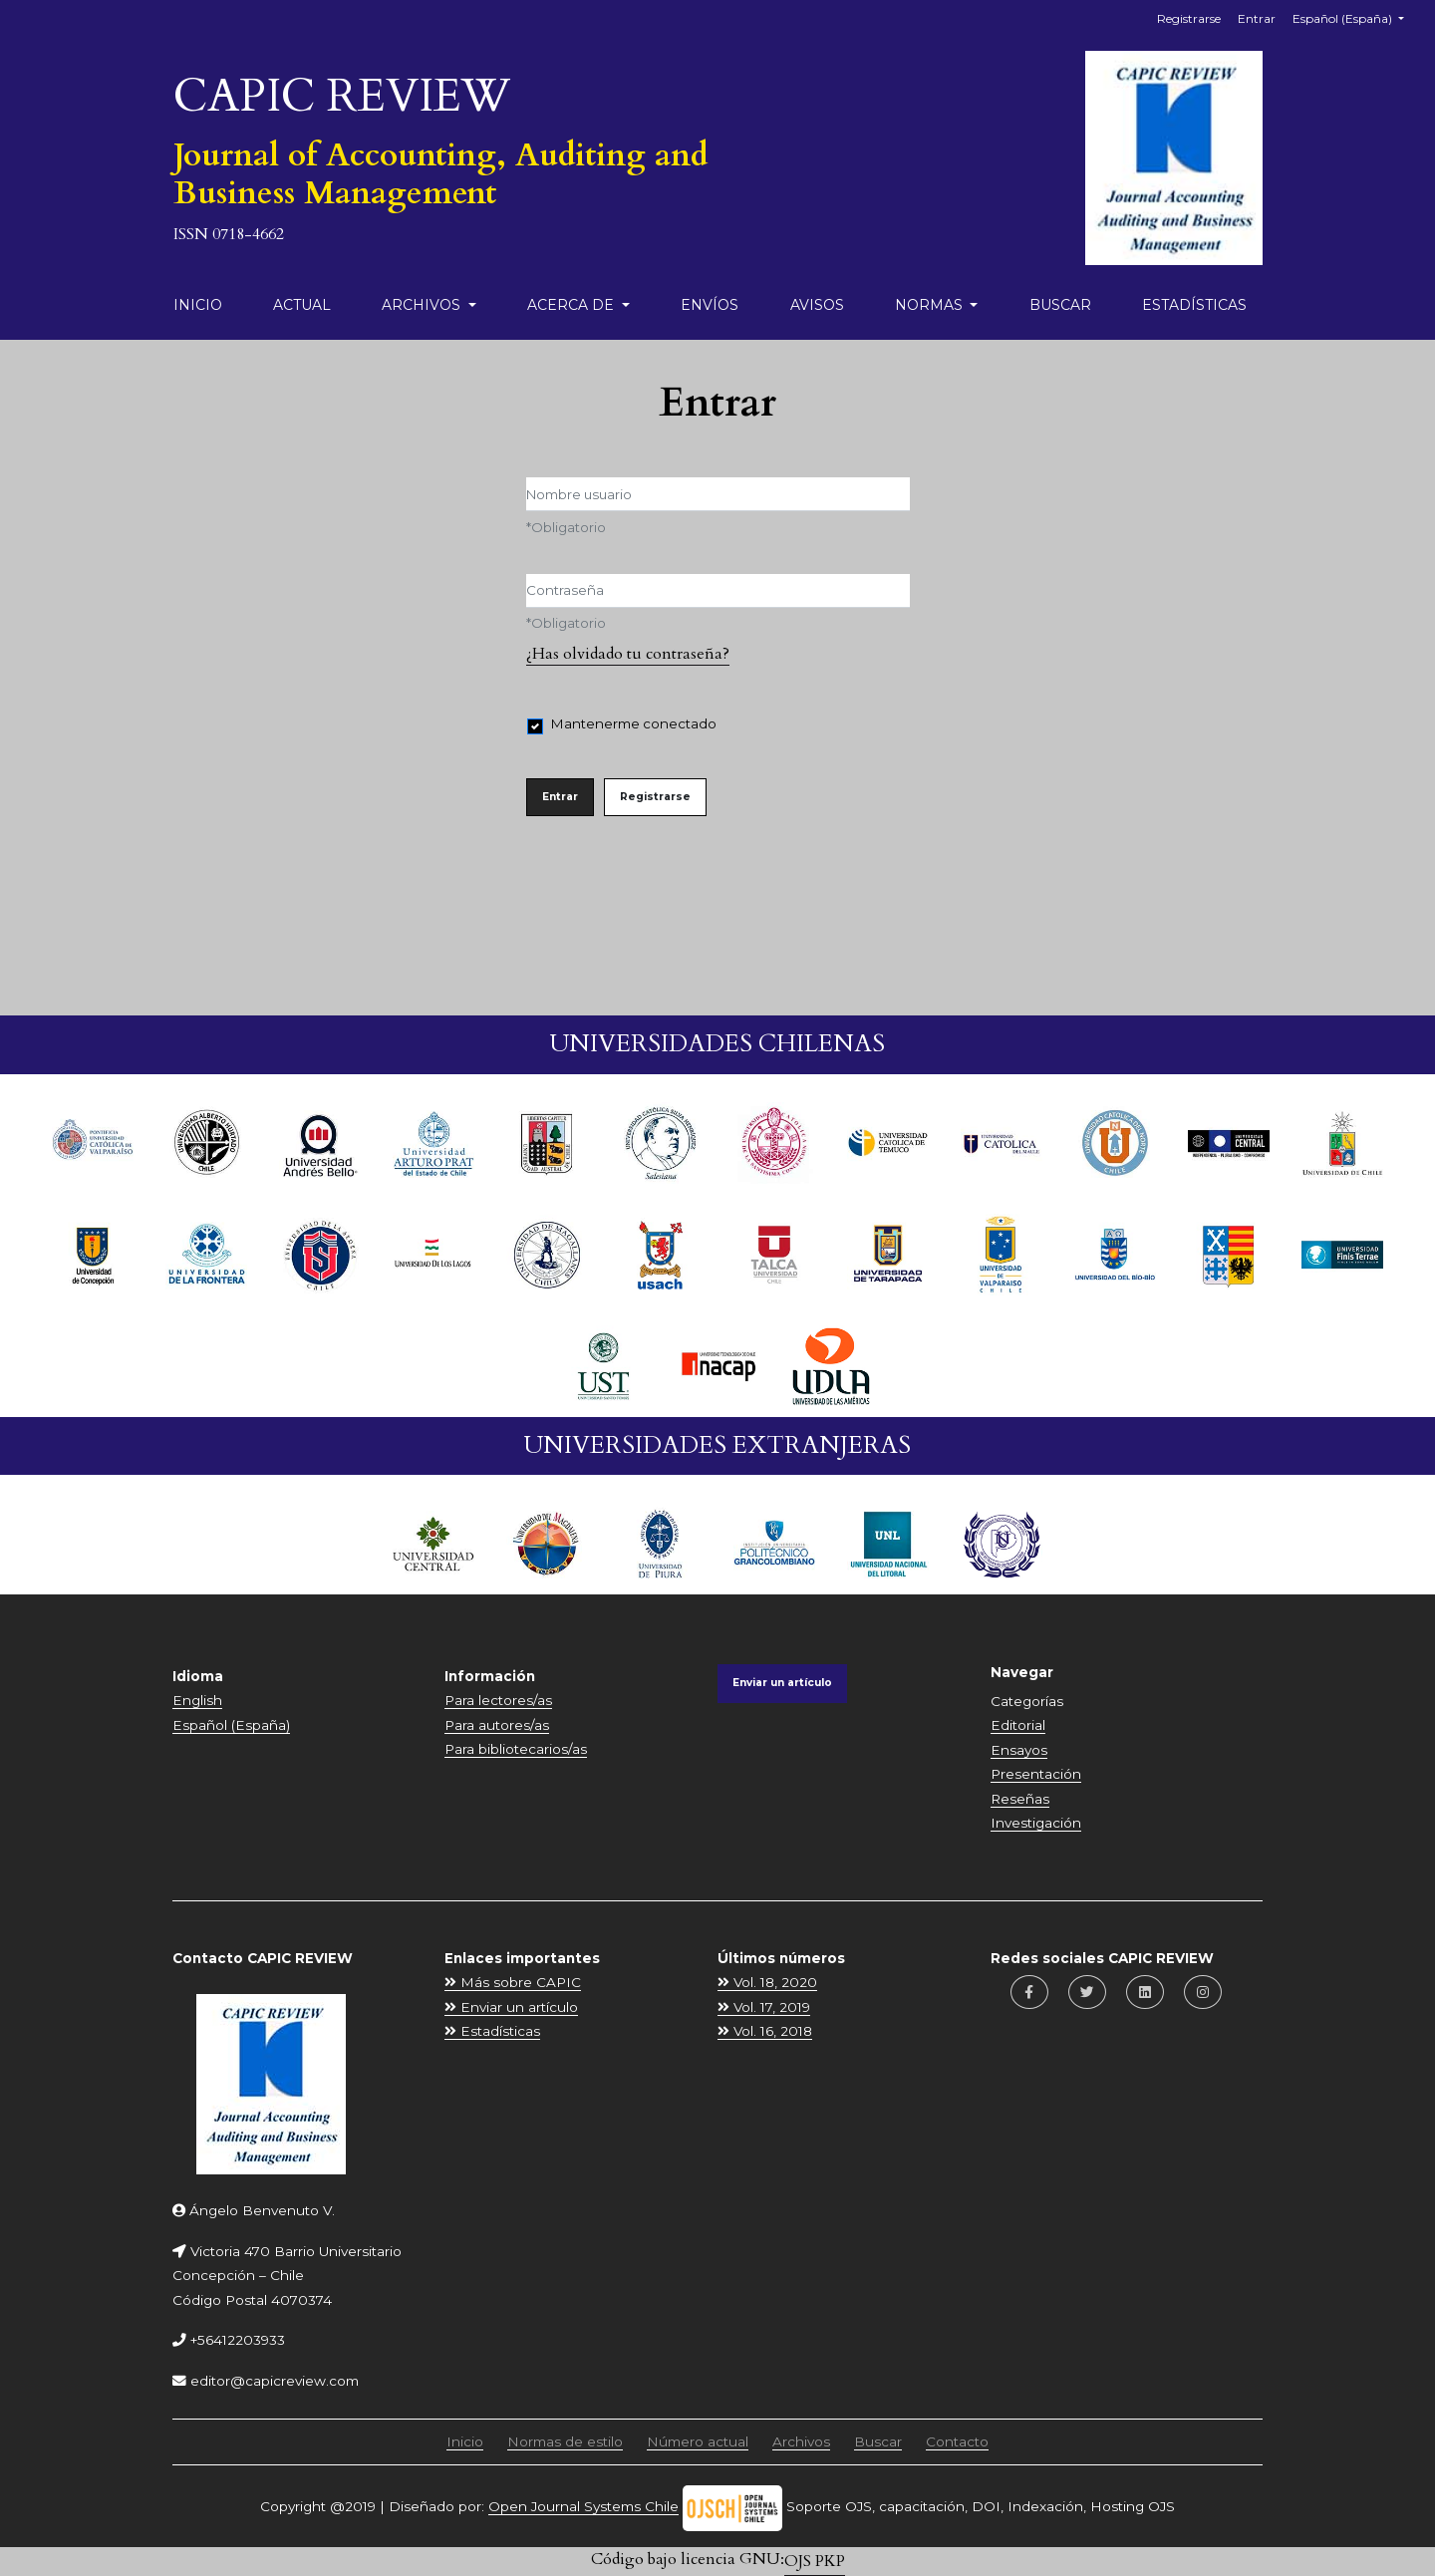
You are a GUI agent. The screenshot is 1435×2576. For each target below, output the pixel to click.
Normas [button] (931, 305)
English (197, 1700)
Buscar (1060, 305)
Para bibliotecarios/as (515, 1749)
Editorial (1018, 1725)
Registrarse (1189, 18)
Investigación (1036, 1823)
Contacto (957, 2441)
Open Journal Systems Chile (583, 2506)
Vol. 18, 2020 (767, 1982)
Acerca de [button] (572, 305)
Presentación (1036, 1774)
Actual (302, 305)
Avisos (817, 305)
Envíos (709, 305)
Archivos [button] (423, 305)
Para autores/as (496, 1725)
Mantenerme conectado (634, 723)
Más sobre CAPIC (512, 1982)
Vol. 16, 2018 (765, 2031)
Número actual (697, 2441)
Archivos (801, 2441)
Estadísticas (1194, 305)
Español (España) (1356, 16)
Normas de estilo (565, 2441)
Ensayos (1019, 1750)
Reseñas (1020, 1799)
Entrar (1257, 18)
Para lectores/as (498, 1700)
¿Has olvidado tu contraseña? (627, 654)
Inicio (197, 305)
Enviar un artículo (782, 1682)
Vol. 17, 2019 (764, 2007)
